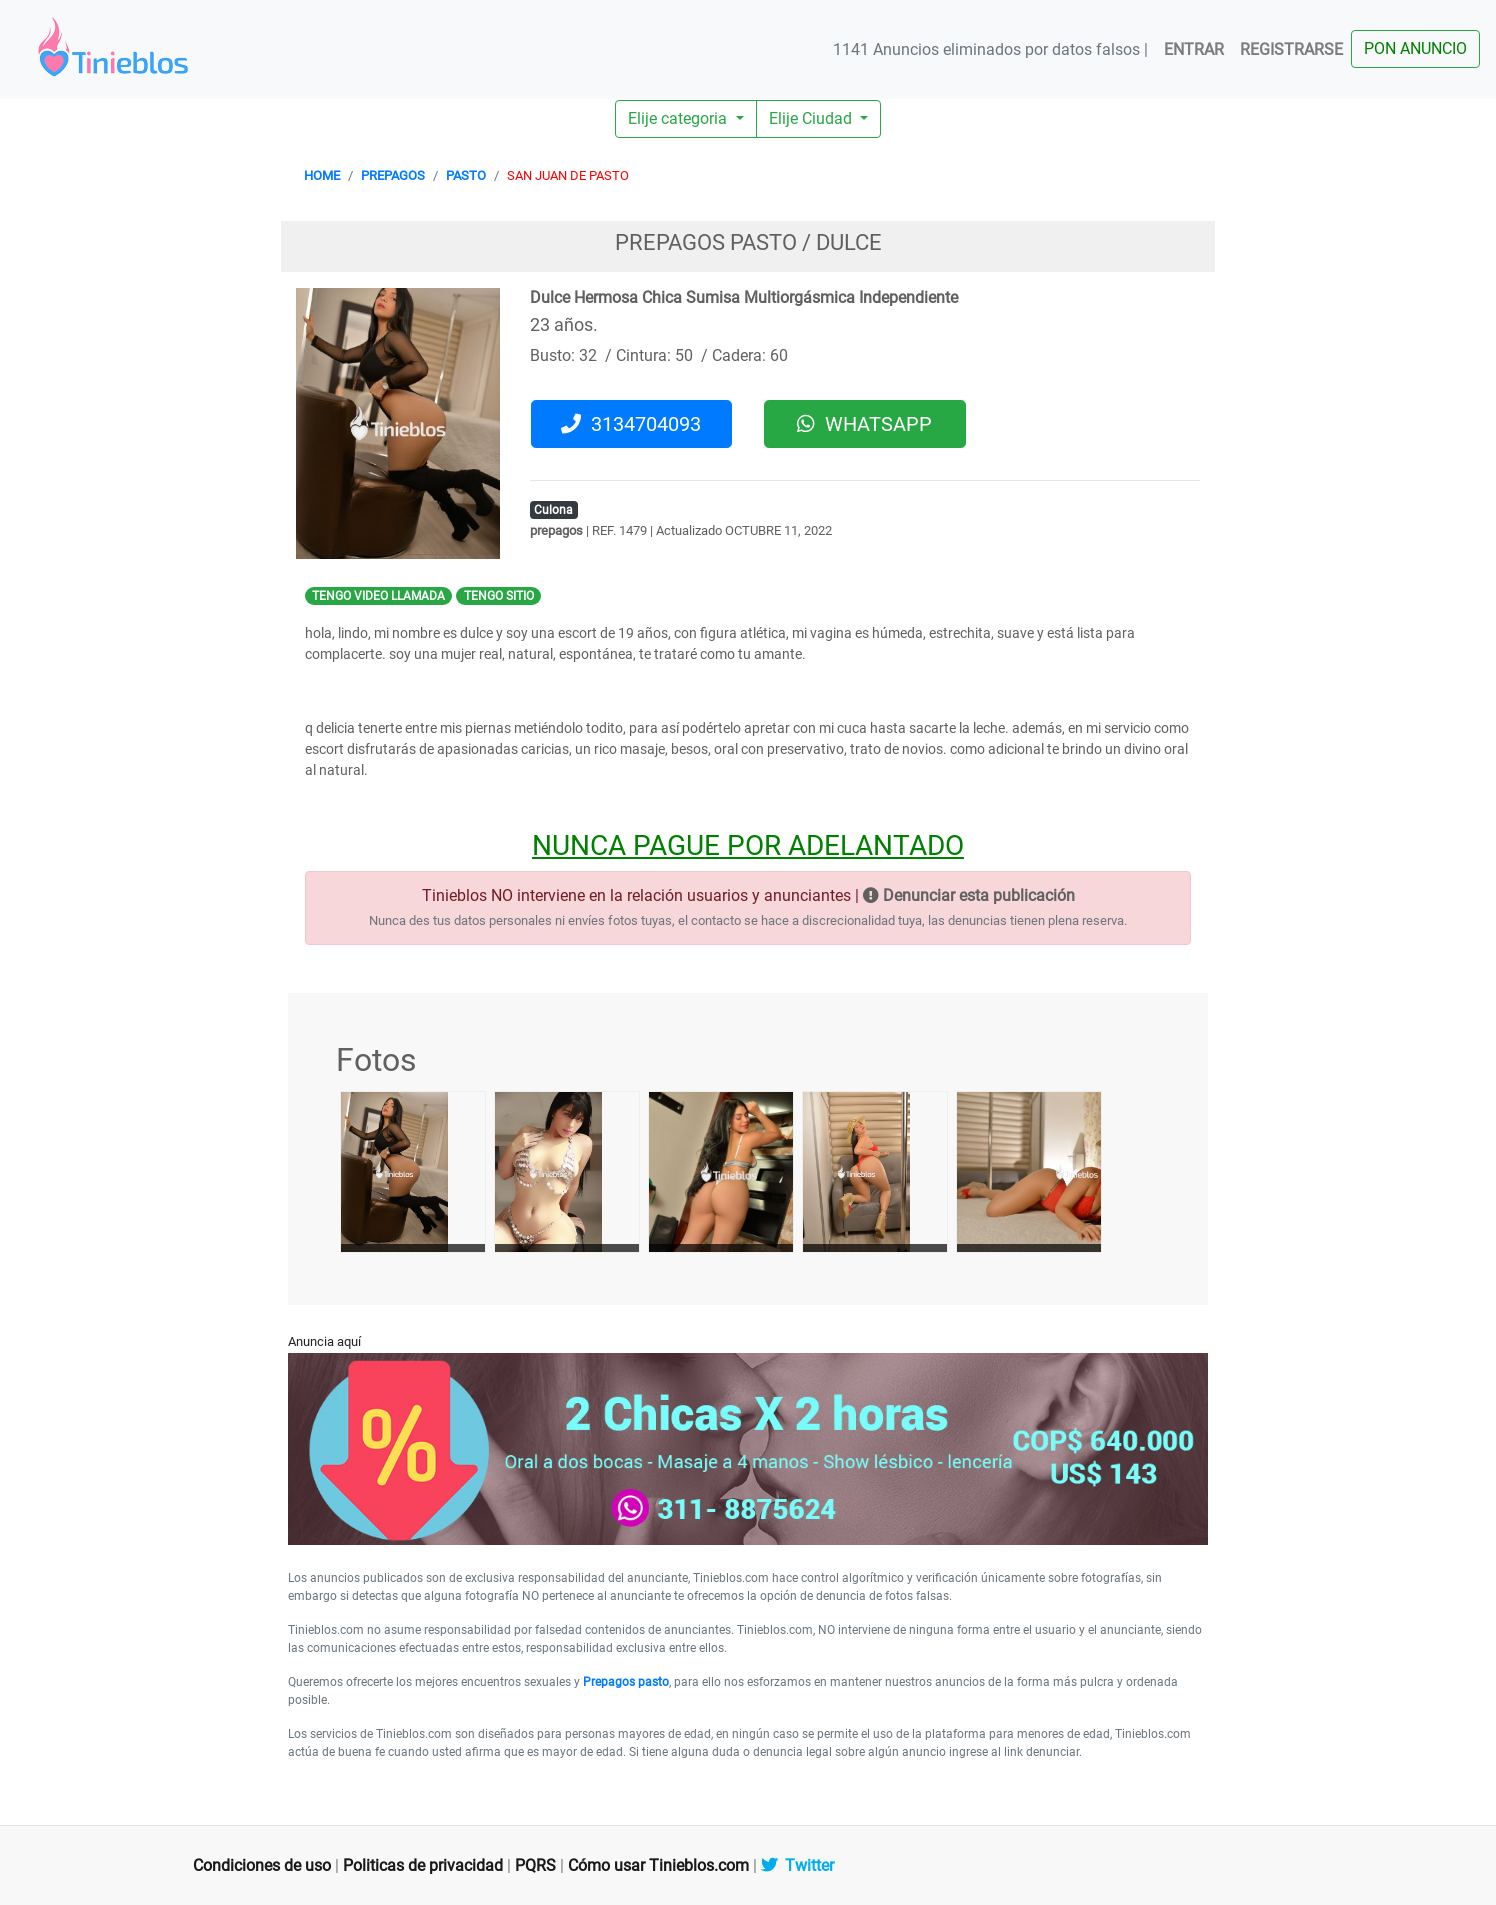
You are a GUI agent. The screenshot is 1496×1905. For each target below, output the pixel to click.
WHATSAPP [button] (864, 424)
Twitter (797, 1865)
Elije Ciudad (812, 118)
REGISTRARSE (1291, 49)
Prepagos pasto (626, 1682)
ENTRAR (1194, 49)
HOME (322, 175)
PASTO (466, 175)
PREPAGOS (393, 175)
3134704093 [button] (631, 424)
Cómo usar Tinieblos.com (658, 1865)
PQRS (535, 1865)
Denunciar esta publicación (969, 895)
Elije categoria (679, 118)
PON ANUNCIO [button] (1415, 48)
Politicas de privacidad (423, 1865)
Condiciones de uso (262, 1865)
